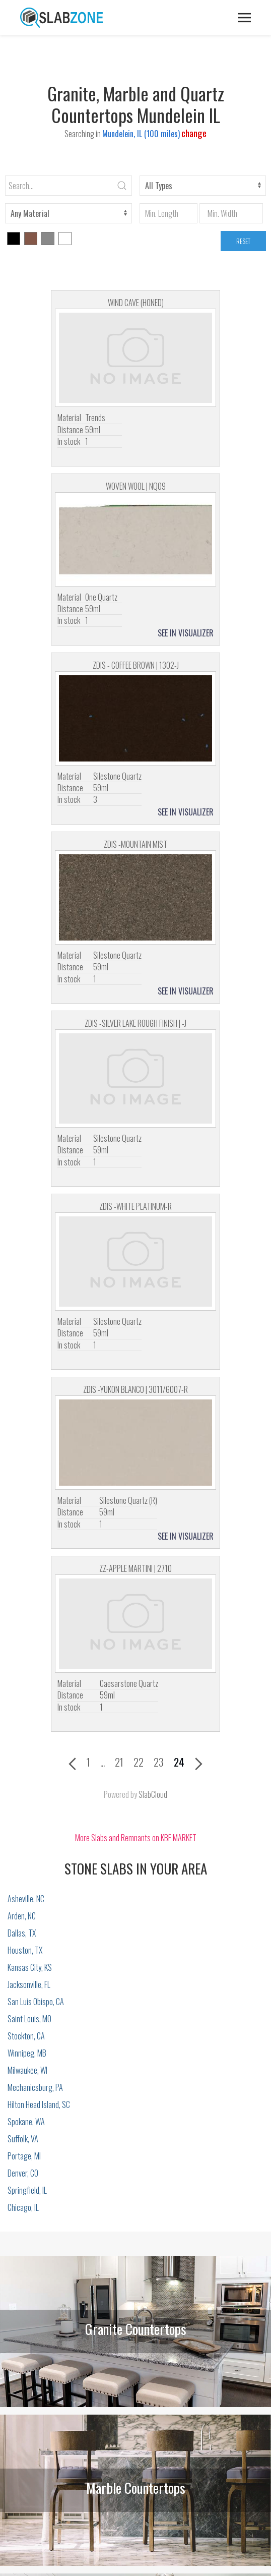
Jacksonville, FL (29, 1984)
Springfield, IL (27, 2190)
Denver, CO (23, 2173)
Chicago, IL (23, 2207)
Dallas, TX (22, 1933)
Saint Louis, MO (29, 2019)
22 (138, 1762)
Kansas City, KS (30, 1967)
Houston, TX (25, 1950)
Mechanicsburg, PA (35, 2087)
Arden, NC (22, 1916)
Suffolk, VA (23, 2139)
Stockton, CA (26, 2036)
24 (179, 1762)
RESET (243, 241)
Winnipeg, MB (27, 2053)
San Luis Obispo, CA (36, 2002)
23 (159, 1762)
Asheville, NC (26, 1899)
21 (119, 1762)
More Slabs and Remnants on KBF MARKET (135, 1838)
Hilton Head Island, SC (39, 2104)
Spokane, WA (26, 2122)
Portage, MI (24, 2156)
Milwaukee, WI (27, 2070)
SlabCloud (153, 1794)
